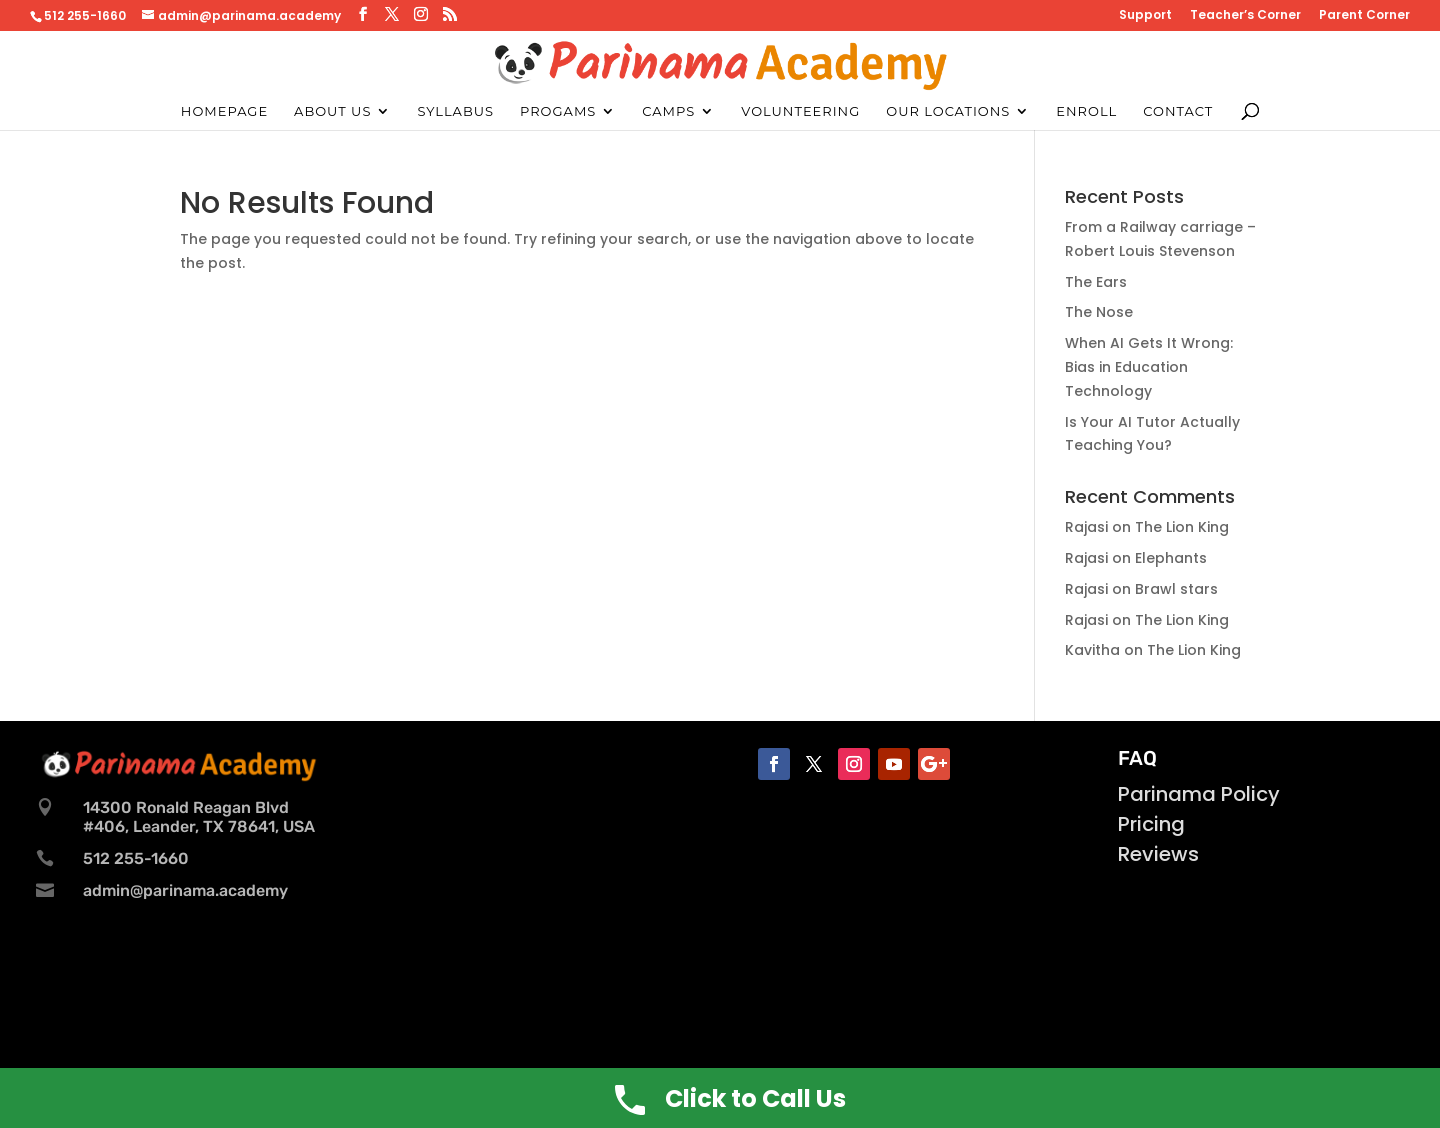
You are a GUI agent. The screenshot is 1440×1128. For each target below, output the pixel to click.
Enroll (1086, 111)
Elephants (1171, 558)
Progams (558, 111)
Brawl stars (1176, 589)
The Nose (1099, 312)
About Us (332, 111)
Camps (668, 111)
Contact (1178, 111)
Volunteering (800, 111)
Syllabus (455, 111)
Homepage (224, 111)
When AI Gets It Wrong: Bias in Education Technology (1149, 367)
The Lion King (1182, 527)
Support (1145, 16)
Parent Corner (1364, 16)
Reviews (1158, 854)
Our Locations (948, 111)
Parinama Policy (1199, 794)
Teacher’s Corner (1245, 16)
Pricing (1151, 824)
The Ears (1096, 282)
